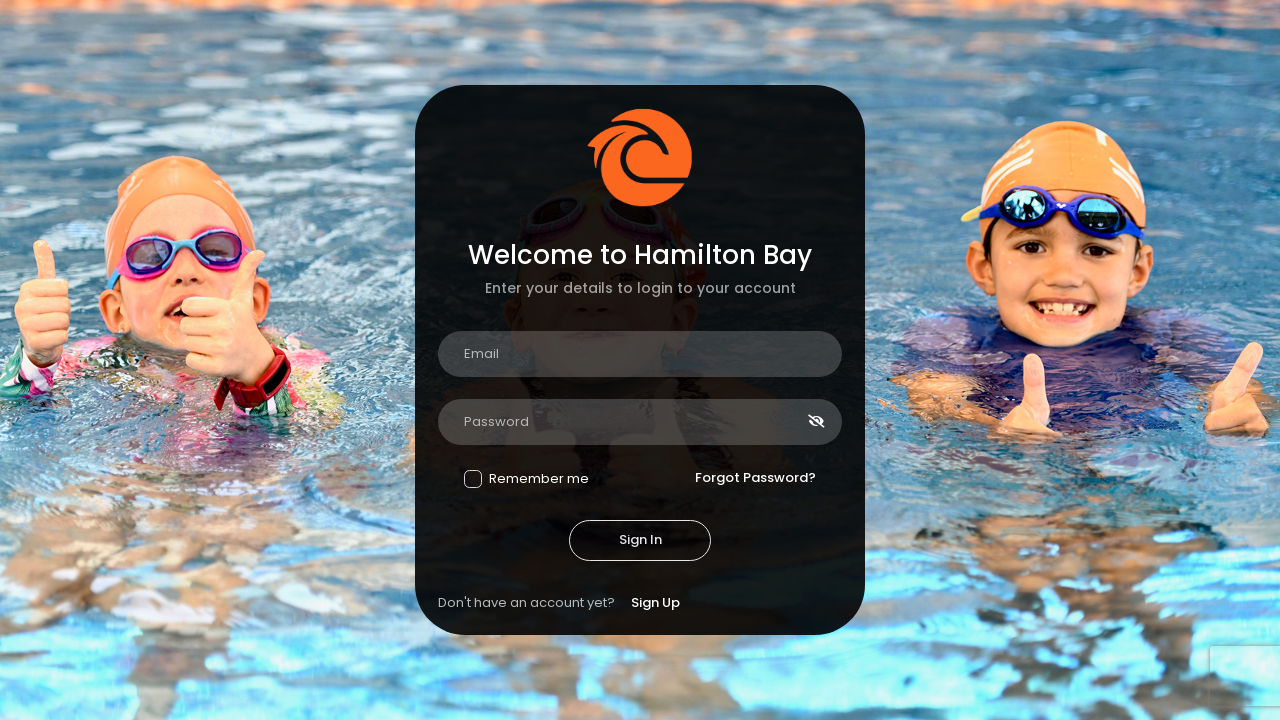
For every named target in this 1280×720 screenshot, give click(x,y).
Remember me (526, 478)
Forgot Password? (755, 477)
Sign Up (655, 602)
